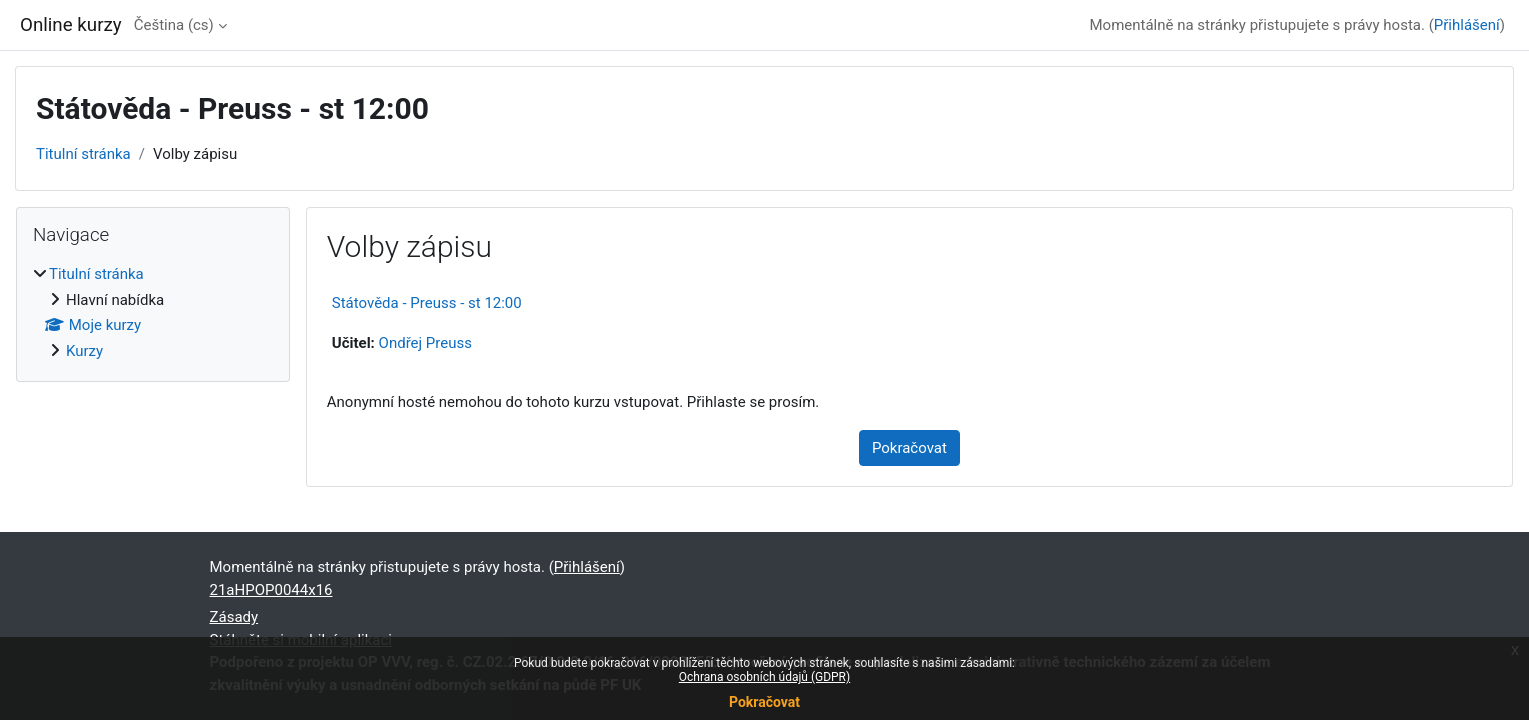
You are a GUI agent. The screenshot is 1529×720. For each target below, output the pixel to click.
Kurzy (84, 351)
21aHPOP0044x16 (271, 590)
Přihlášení (1467, 25)
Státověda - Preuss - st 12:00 (427, 303)
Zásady (234, 617)
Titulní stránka (83, 154)
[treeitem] (153, 312)
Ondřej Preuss (425, 343)
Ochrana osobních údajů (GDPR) (764, 677)
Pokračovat (764, 702)
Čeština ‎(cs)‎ (174, 25)
